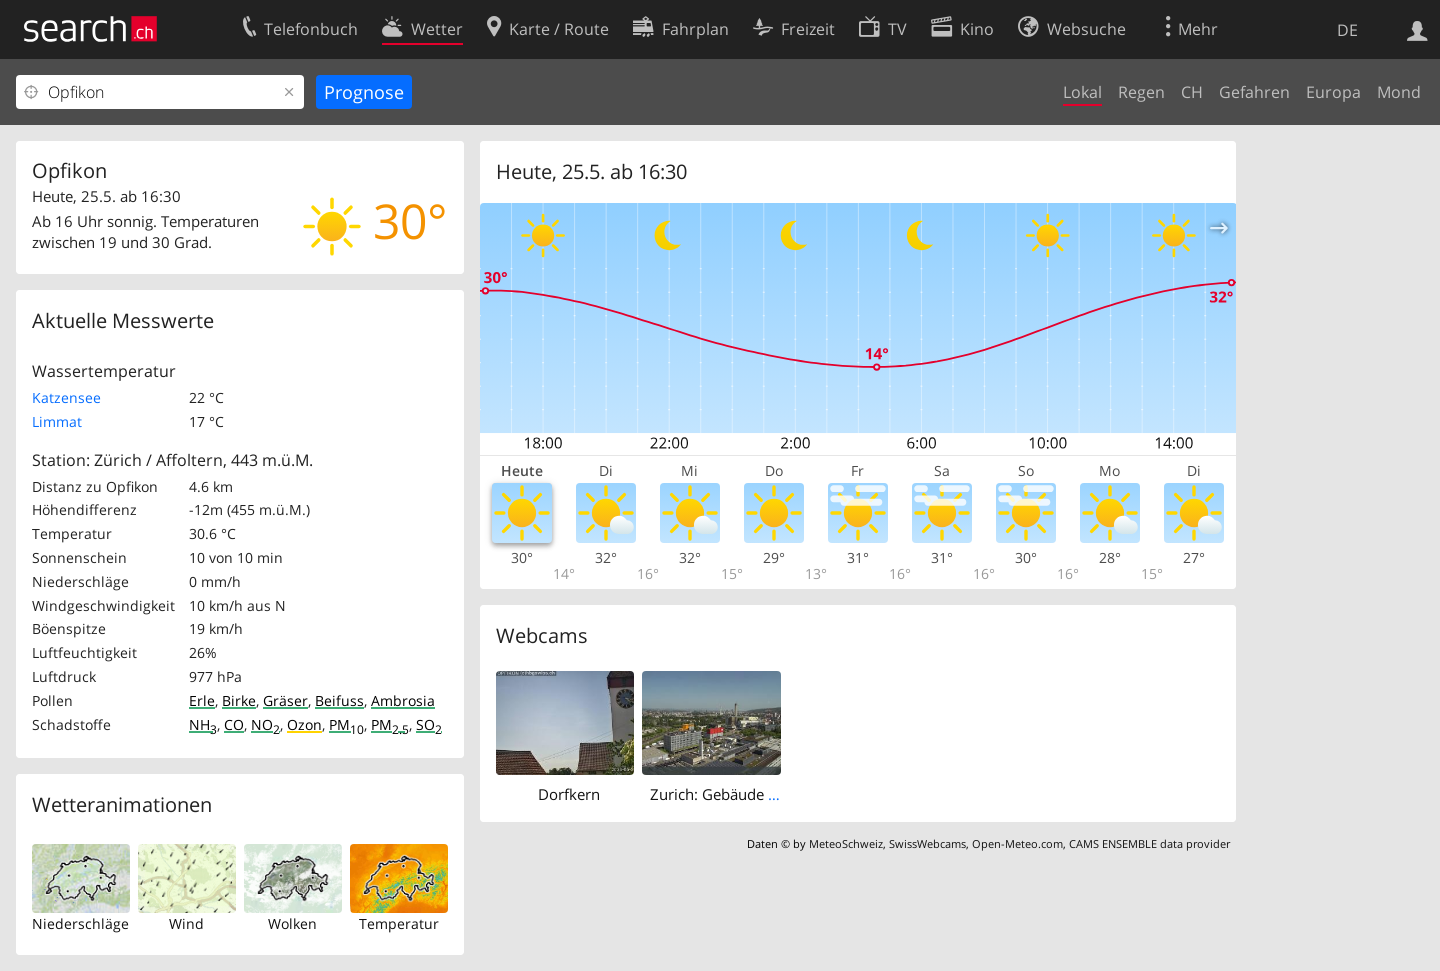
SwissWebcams (927, 843)
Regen (1141, 92)
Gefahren (1254, 92)
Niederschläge (80, 923)
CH (1192, 92)
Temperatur (399, 923)
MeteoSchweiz (846, 843)
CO (234, 724)
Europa (1333, 92)
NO (265, 724)
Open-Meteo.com (1017, 843)
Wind (186, 923)
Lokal (1082, 92)
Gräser (285, 700)
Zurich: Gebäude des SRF (735, 794)
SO (429, 724)
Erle (202, 700)
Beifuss (339, 700)
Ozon (304, 724)
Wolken (292, 923)
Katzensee (66, 397)
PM (346, 724)
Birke (239, 700)
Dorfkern (569, 794)
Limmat (57, 421)
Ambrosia (403, 700)
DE (1347, 30)
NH (203, 724)
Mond (1399, 92)
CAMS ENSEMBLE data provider (1149, 843)
